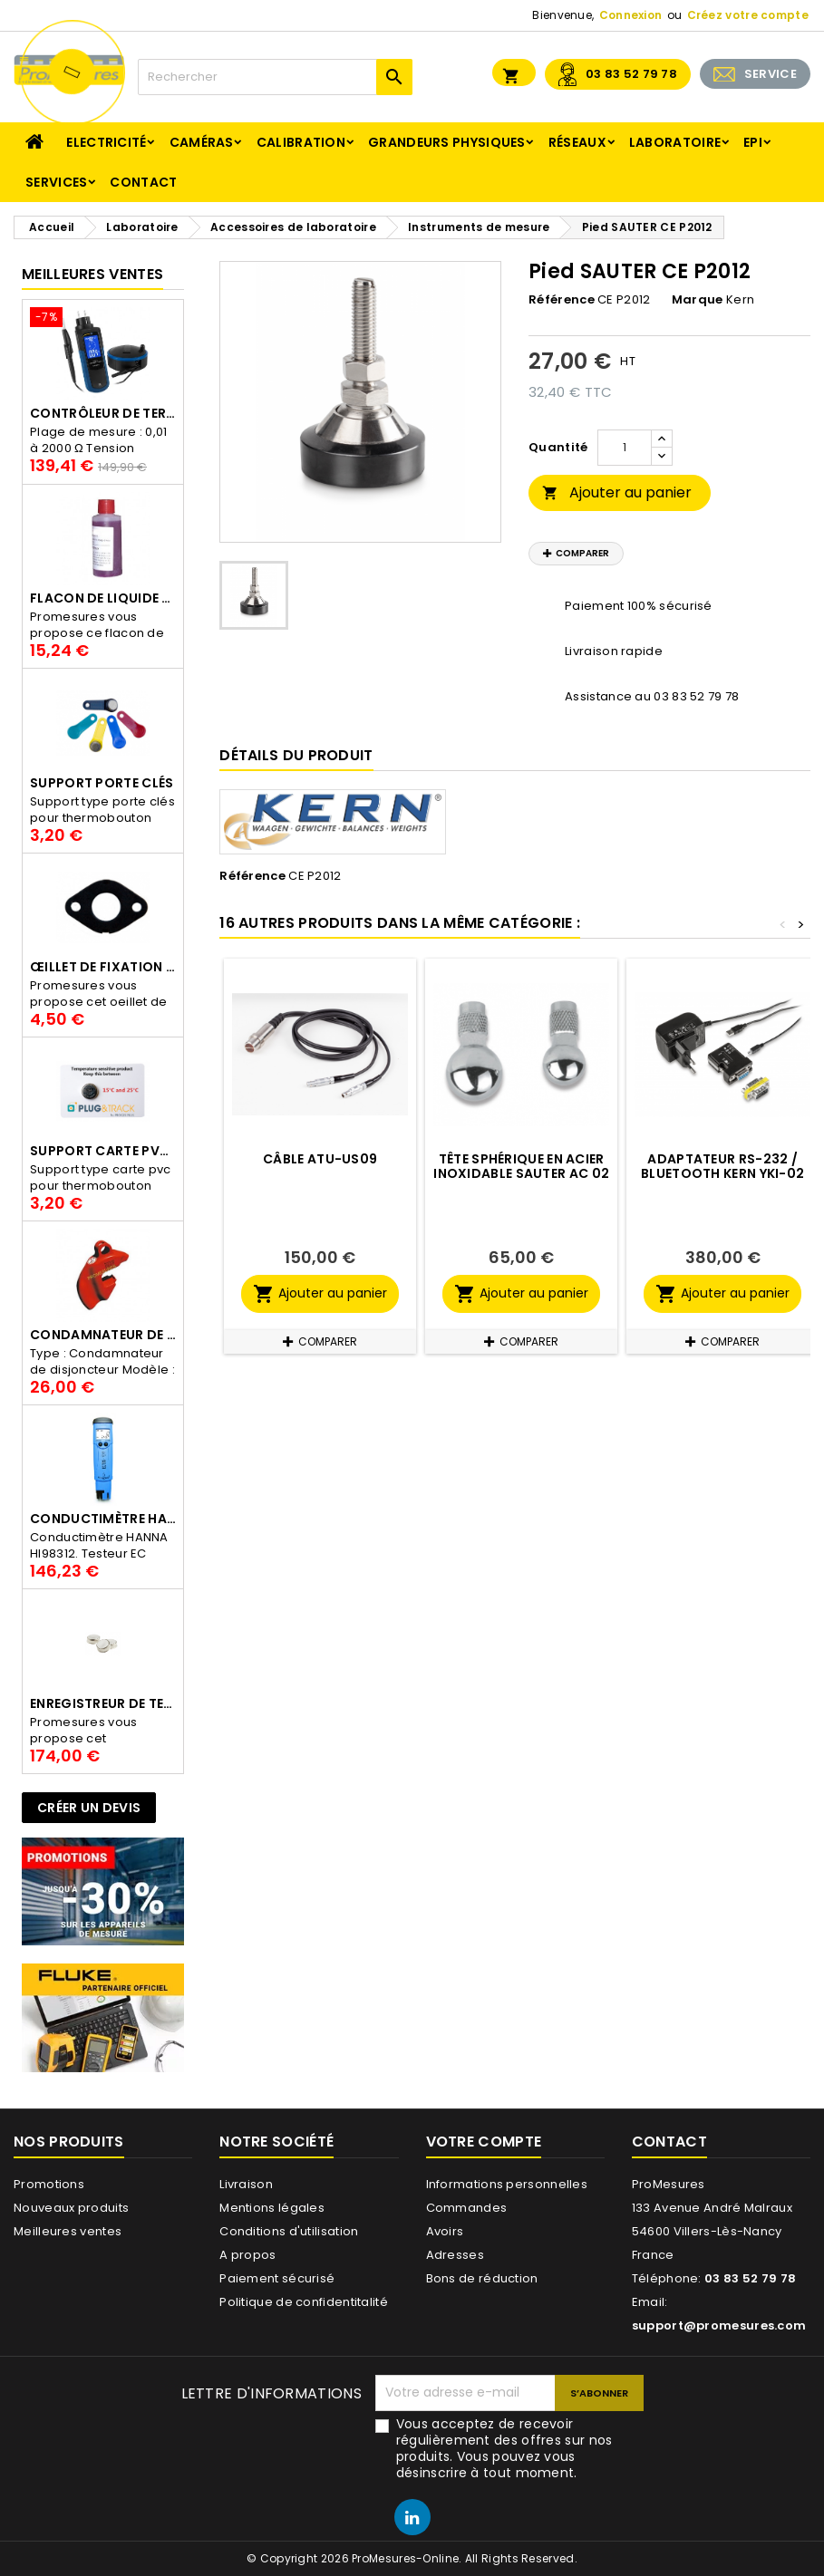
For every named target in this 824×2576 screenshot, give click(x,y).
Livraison (246, 2184)
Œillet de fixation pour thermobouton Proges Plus (103, 967)
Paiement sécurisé (276, 2278)
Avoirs (445, 2231)
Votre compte (484, 2141)
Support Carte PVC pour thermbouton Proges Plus (103, 1150)
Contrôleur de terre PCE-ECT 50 (103, 413)
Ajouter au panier (617, 492)
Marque (697, 300)
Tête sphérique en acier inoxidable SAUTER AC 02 (521, 1166)
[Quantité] (624, 447)
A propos (247, 2254)
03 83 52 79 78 (631, 73)
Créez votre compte (748, 15)
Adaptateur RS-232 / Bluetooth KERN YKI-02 (722, 1166)
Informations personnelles (507, 2184)
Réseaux (577, 142)
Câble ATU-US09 (320, 1159)
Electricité (106, 142)
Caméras (202, 142)
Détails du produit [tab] (296, 755)
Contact (143, 182)
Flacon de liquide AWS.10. (103, 598)
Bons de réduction (482, 2278)
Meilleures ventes (67, 2231)
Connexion (631, 15)
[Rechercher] (275, 77)
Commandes (467, 2207)
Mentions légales (272, 2207)
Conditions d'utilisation (288, 2231)
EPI (752, 142)
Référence (561, 300)
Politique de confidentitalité (303, 2302)
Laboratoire (675, 142)
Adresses (455, 2254)
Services (56, 182)
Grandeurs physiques (447, 142)
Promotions (49, 2184)
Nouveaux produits (71, 2207)
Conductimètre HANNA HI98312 (103, 1518)
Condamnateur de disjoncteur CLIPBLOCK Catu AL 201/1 (103, 1334)
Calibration (301, 142)
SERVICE (770, 73)
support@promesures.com (719, 2325)
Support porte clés (101, 783)
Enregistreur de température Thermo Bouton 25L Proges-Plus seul (103, 1703)
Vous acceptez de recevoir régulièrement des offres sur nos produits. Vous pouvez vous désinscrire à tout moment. (504, 2448)
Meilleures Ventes (92, 274)
